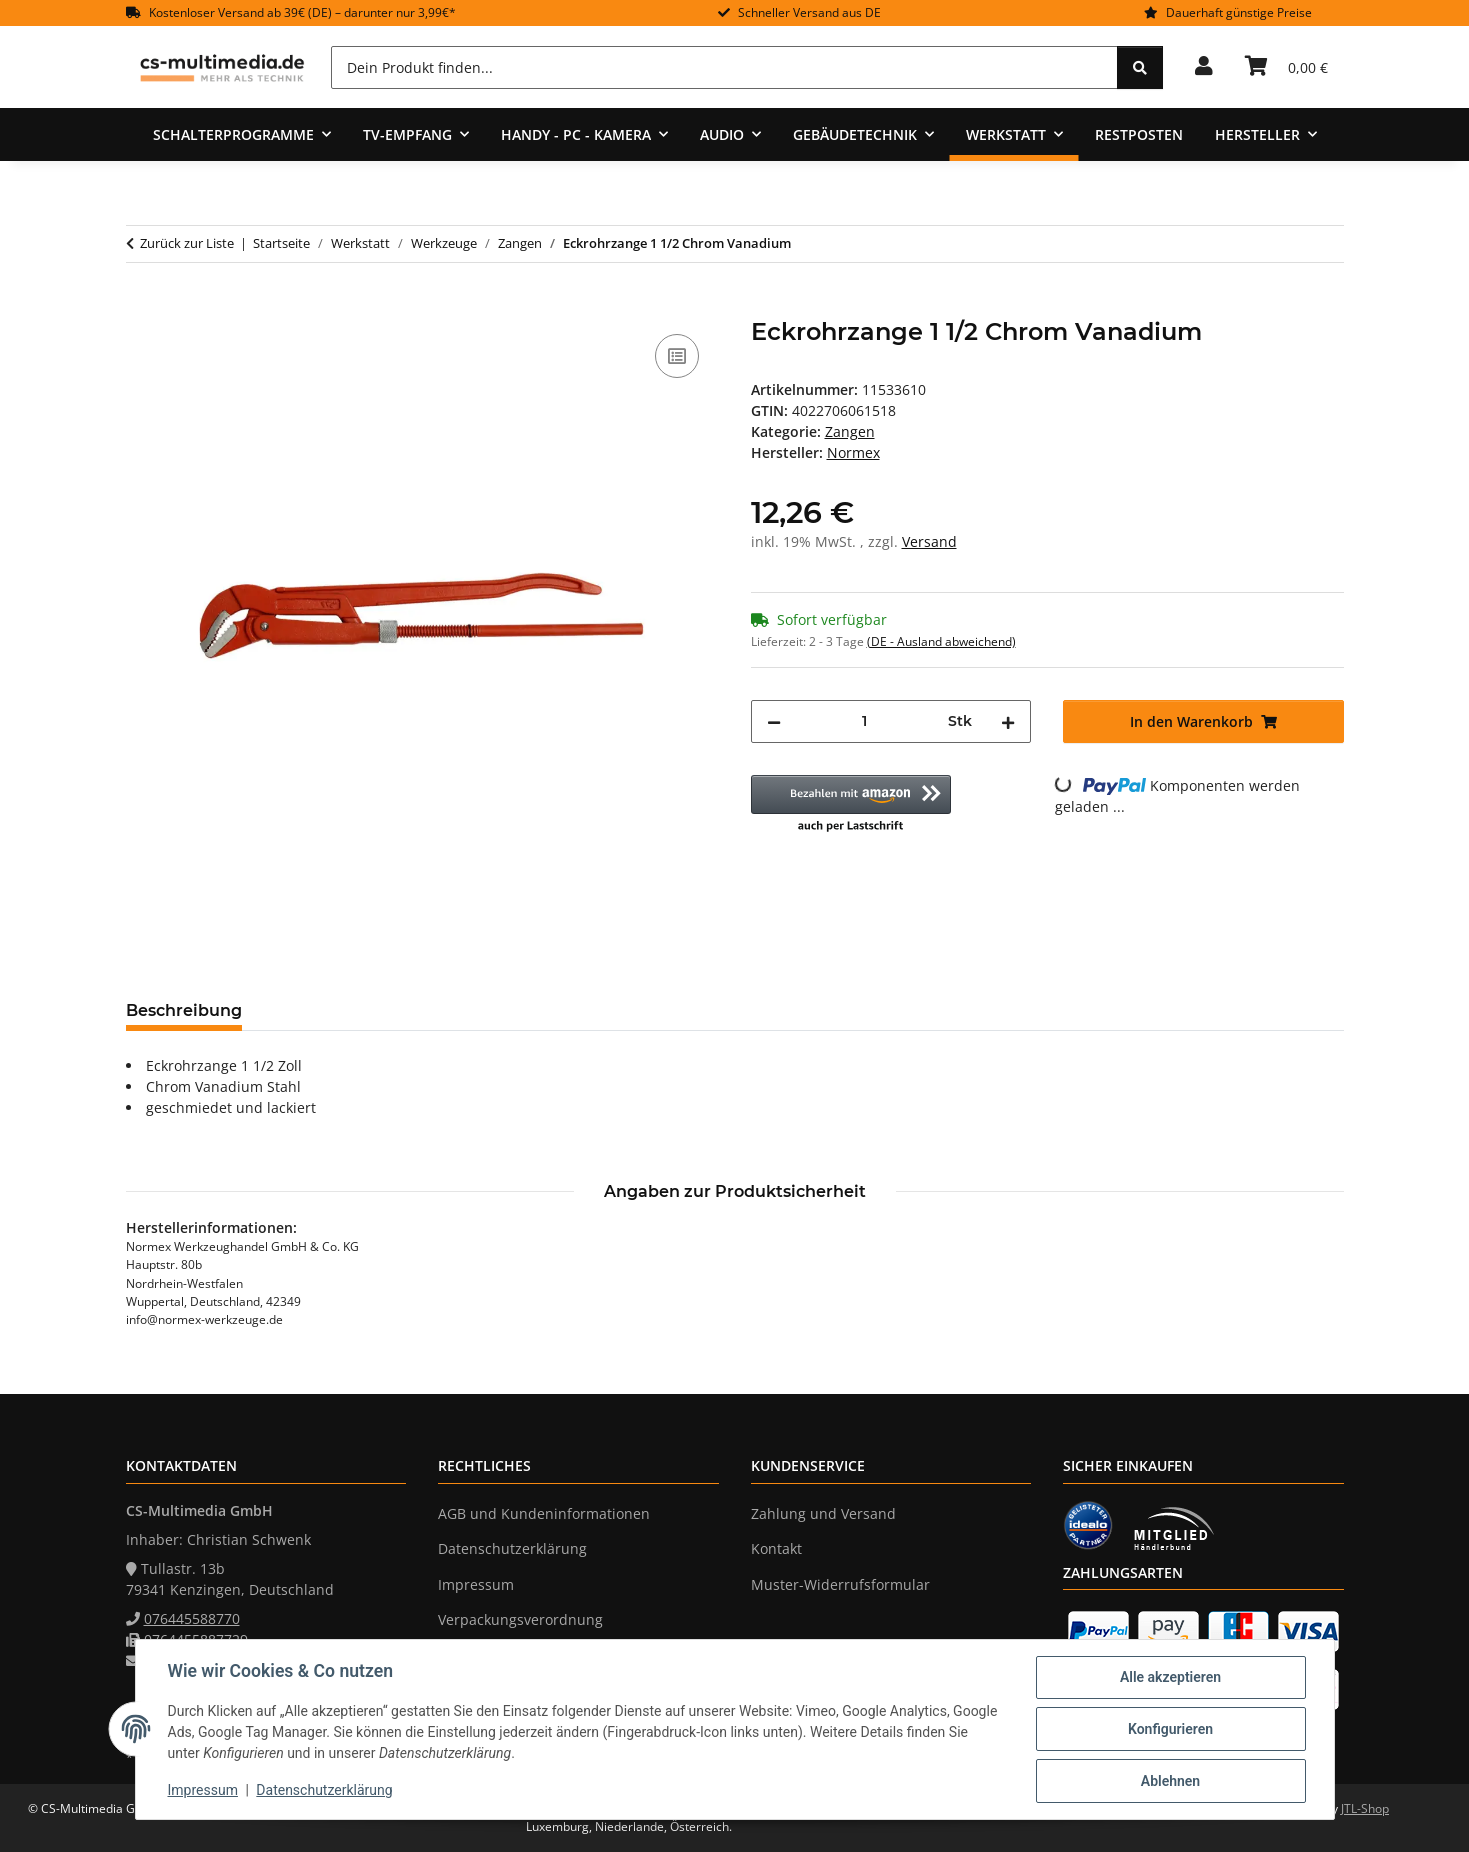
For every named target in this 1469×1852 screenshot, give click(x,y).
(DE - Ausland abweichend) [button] (941, 641)
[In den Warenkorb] (142, 307)
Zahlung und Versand (823, 1513)
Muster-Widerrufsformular (840, 1584)
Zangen (850, 431)
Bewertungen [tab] (331, 1010)
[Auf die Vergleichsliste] (677, 356)
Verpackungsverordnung (520, 1619)
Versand (929, 541)
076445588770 (192, 1618)
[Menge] (865, 721)
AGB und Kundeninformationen (544, 1513)
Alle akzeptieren (1170, 1677)
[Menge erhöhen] (1008, 721)
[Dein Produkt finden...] (724, 67)
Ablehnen (1170, 1781)
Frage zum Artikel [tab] (495, 1010)
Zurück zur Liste (187, 243)
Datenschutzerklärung (324, 1790)
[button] (1204, 67)
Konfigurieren (1170, 1729)
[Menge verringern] (774, 721)
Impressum (203, 1790)
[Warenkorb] (1286, 67)
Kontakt (776, 1548)
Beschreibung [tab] (184, 1010)
